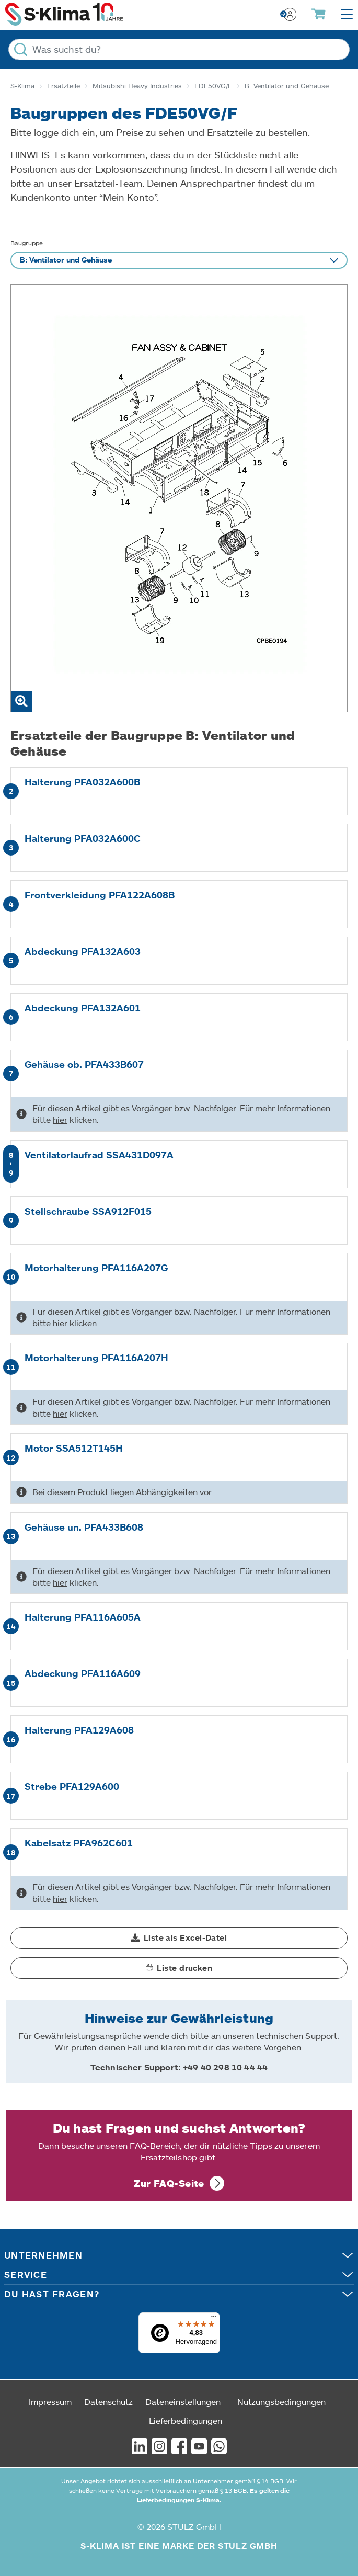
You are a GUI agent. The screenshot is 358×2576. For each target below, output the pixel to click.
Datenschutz (108, 2402)
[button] (179, 1938)
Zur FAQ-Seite (169, 2183)
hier (60, 1119)
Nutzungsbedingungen (281, 2402)
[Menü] (213, 2318)
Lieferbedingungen (185, 2420)
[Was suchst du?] (179, 49)
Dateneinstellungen (183, 2402)
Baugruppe (26, 242)
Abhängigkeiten (167, 1492)
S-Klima (22, 86)
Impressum (50, 2402)
